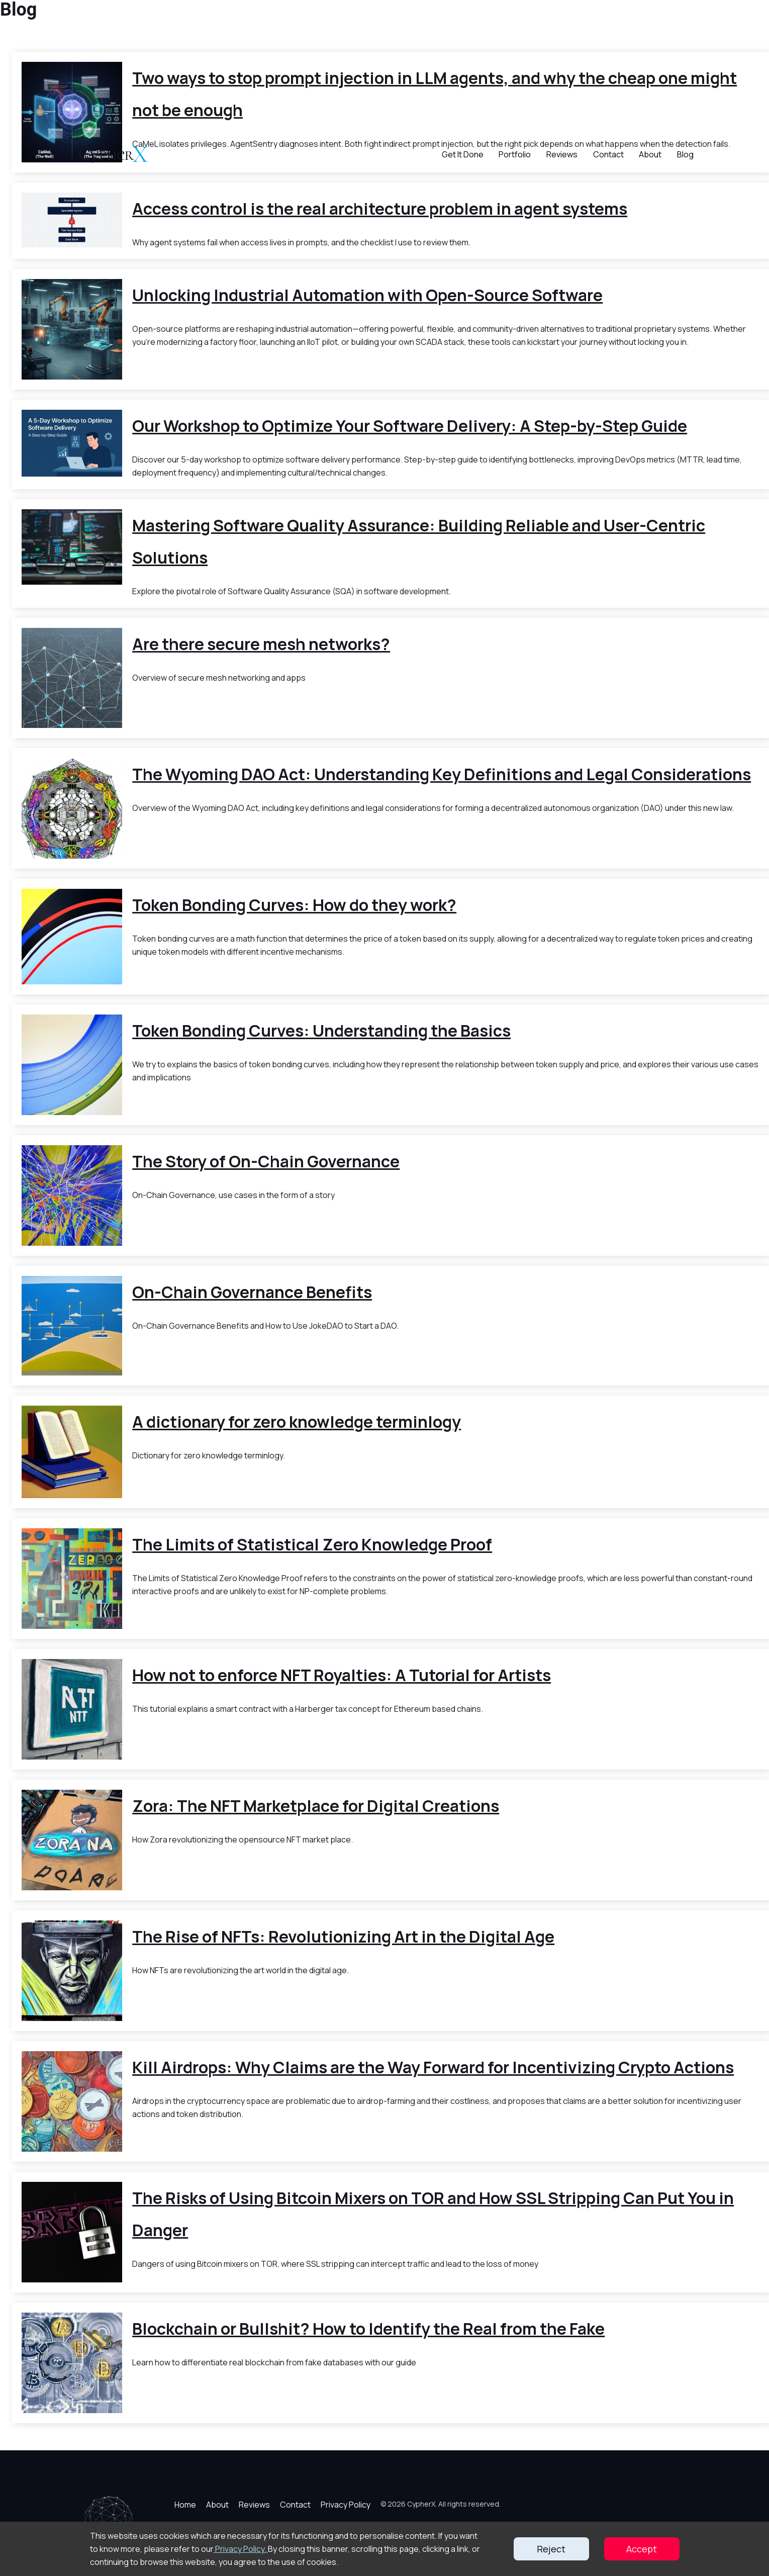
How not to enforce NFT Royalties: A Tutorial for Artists (341, 1675)
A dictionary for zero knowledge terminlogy (296, 1422)
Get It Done (463, 154)
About (650, 154)
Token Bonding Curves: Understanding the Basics (321, 1031)
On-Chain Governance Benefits (252, 1292)
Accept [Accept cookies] (641, 2549)
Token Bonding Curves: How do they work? (294, 905)
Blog (685, 154)
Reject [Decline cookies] (551, 2549)
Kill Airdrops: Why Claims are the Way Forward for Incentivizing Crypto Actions (433, 2067)
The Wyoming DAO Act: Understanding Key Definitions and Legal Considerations (441, 774)
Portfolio (515, 154)
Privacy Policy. (241, 2548)
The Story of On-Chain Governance (266, 1161)
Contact (608, 154)
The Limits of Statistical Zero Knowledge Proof (312, 1544)
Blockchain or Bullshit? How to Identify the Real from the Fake (368, 2329)
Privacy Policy (345, 2504)
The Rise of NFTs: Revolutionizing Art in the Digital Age (343, 1936)
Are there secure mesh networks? (261, 644)
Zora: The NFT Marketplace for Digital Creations (315, 1806)
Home (185, 2504)
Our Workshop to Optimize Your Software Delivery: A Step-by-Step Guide (409, 426)
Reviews (562, 154)
